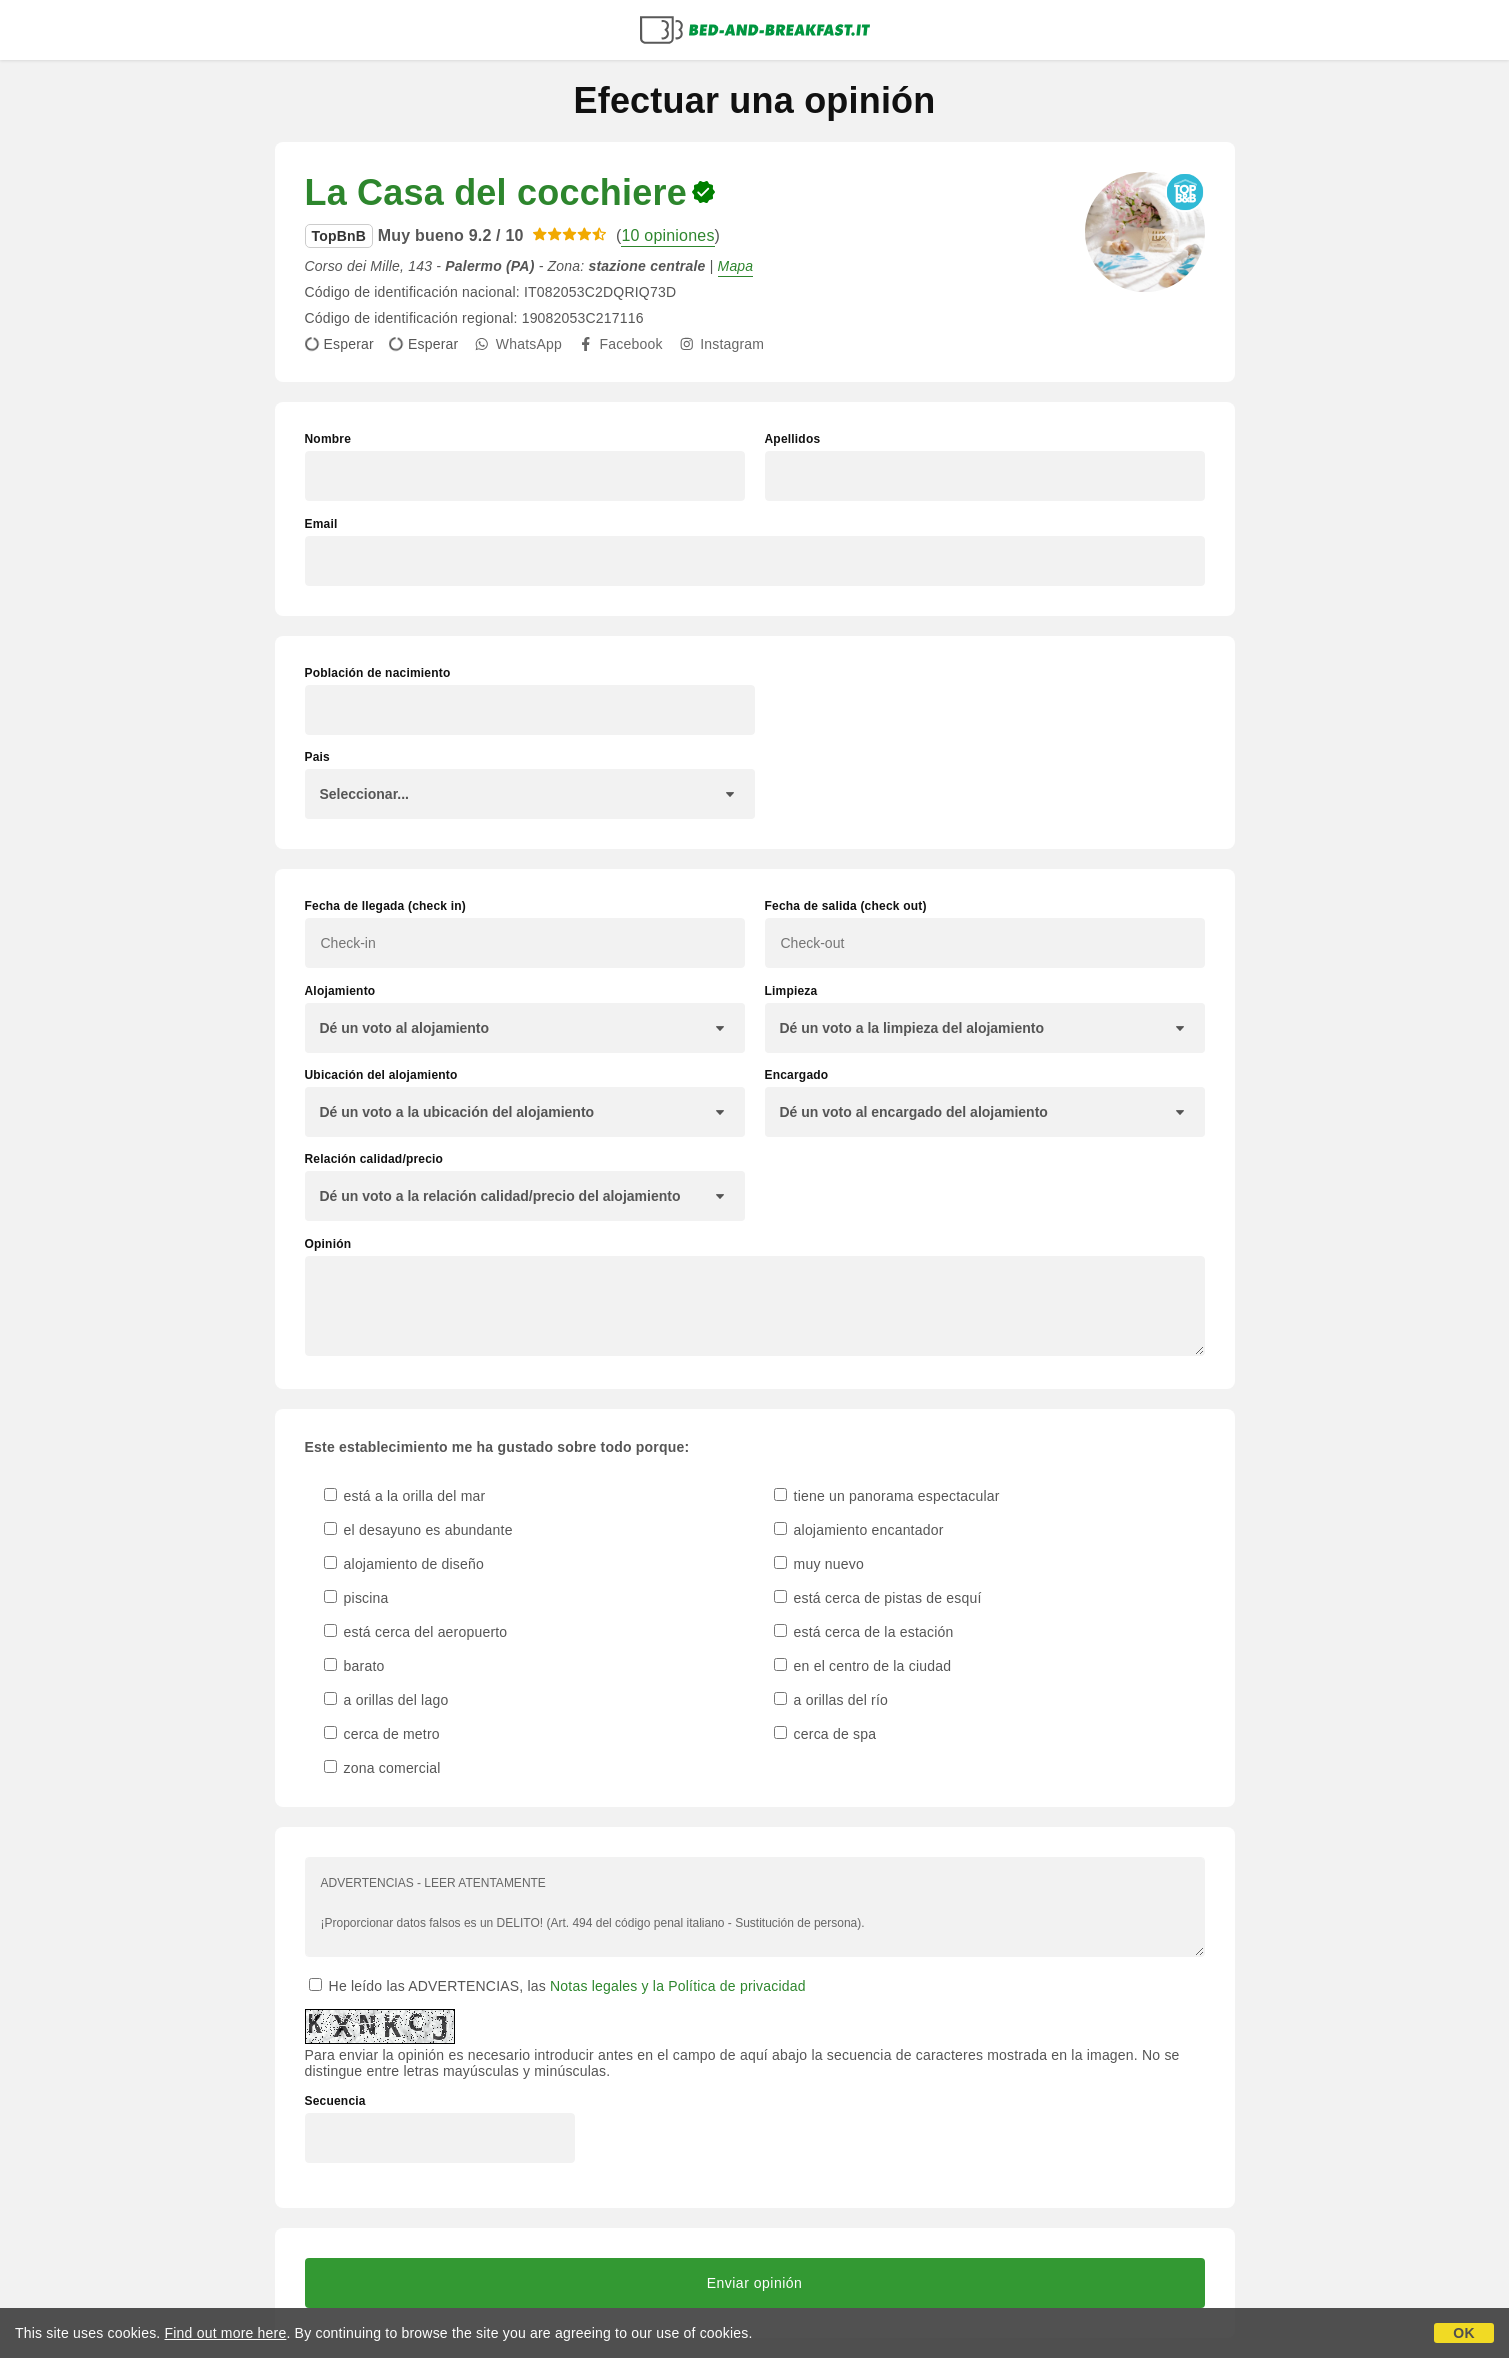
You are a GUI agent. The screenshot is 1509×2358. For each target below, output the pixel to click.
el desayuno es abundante (418, 1530)
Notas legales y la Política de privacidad (678, 1986)
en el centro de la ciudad (863, 1666)
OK (1463, 2333)
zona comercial (382, 1768)
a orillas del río (831, 1700)
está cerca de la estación (864, 1632)
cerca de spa (825, 1734)
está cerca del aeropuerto (416, 1632)
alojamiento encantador (859, 1530)
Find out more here (226, 2333)
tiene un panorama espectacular (887, 1496)
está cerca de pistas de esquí (878, 1598)
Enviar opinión (755, 2283)
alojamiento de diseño (404, 1564)
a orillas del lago (386, 1700)
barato (354, 1666)
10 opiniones (667, 235)
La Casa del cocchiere (496, 192)
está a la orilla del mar (405, 1496)
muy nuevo (819, 1564)
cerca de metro (382, 1734)
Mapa (736, 266)
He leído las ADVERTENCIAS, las (557, 1986)
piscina (356, 1598)
